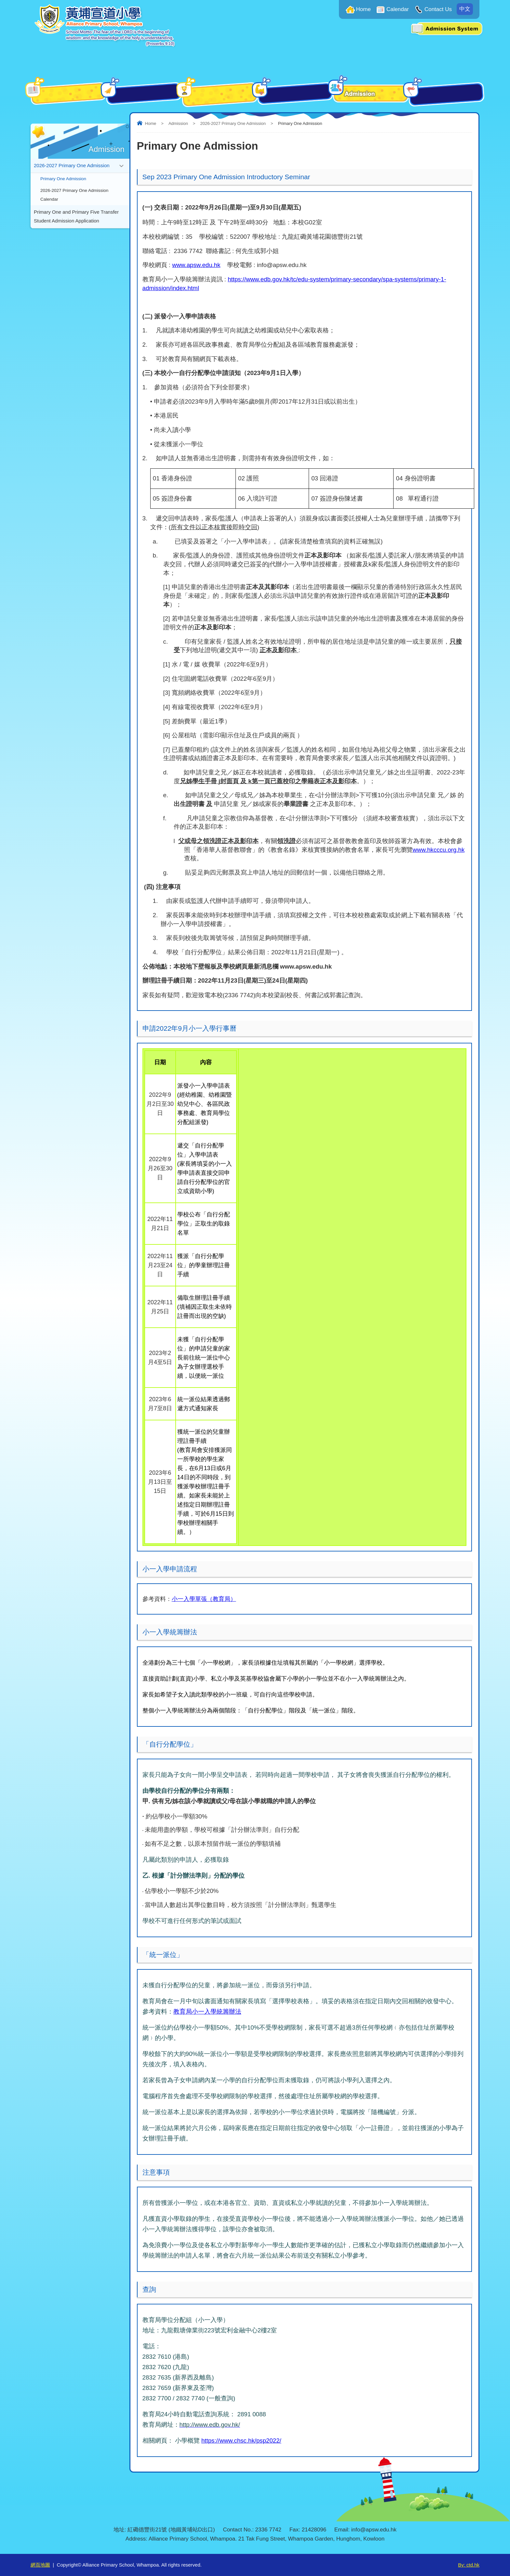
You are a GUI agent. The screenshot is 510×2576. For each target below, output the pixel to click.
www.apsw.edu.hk (196, 265)
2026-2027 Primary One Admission (233, 123)
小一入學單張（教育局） (204, 1599)
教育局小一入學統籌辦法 (207, 2011)
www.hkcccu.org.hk (439, 849)
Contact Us (438, 9)
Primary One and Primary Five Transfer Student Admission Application (76, 218)
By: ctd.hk (468, 2565)
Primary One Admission (63, 179)
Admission (178, 123)
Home (363, 9)
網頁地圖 (40, 2565)
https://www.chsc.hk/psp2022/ (241, 2440)
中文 (464, 9)
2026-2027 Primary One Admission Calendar (74, 196)
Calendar (397, 9)
